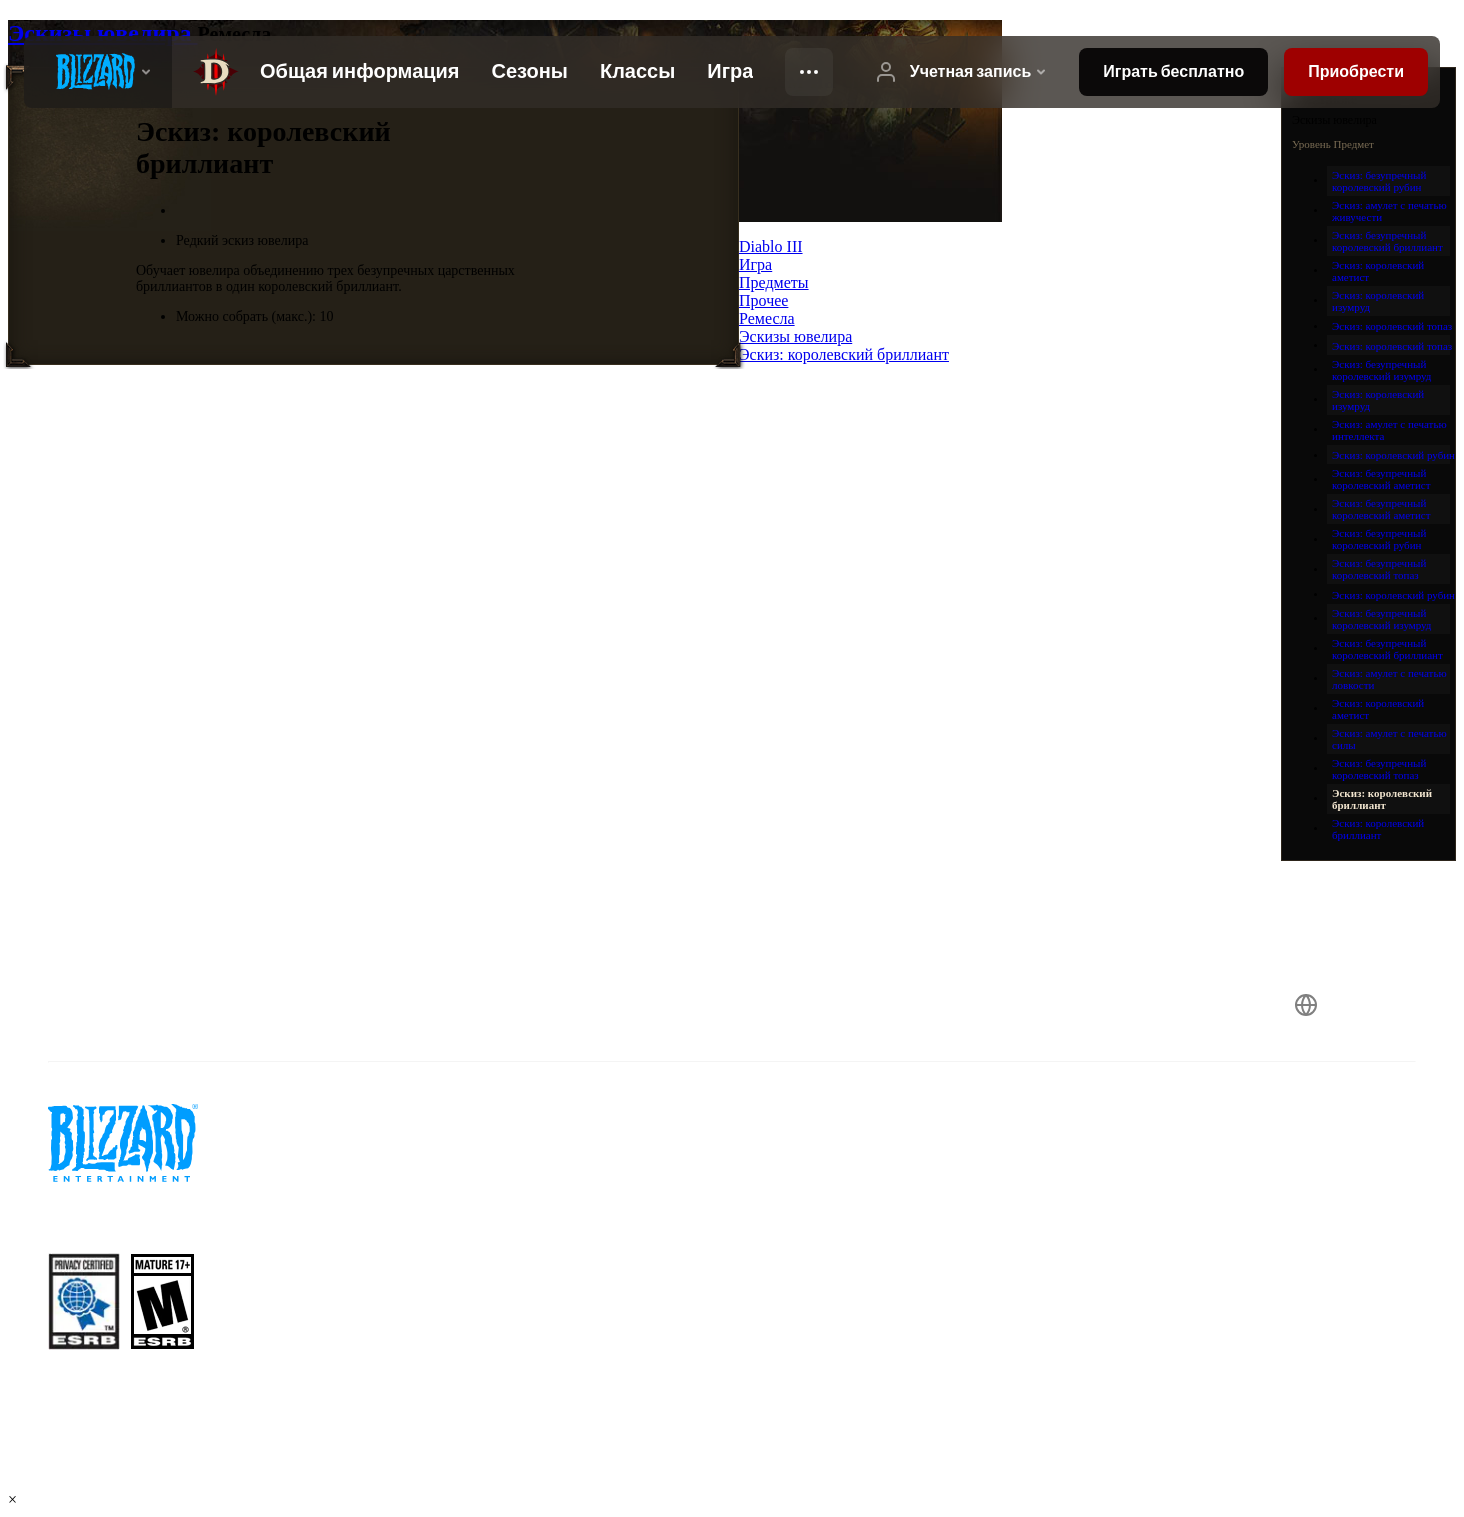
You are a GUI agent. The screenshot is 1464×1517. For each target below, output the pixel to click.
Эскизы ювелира (103, 33)
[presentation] (98, 72)
